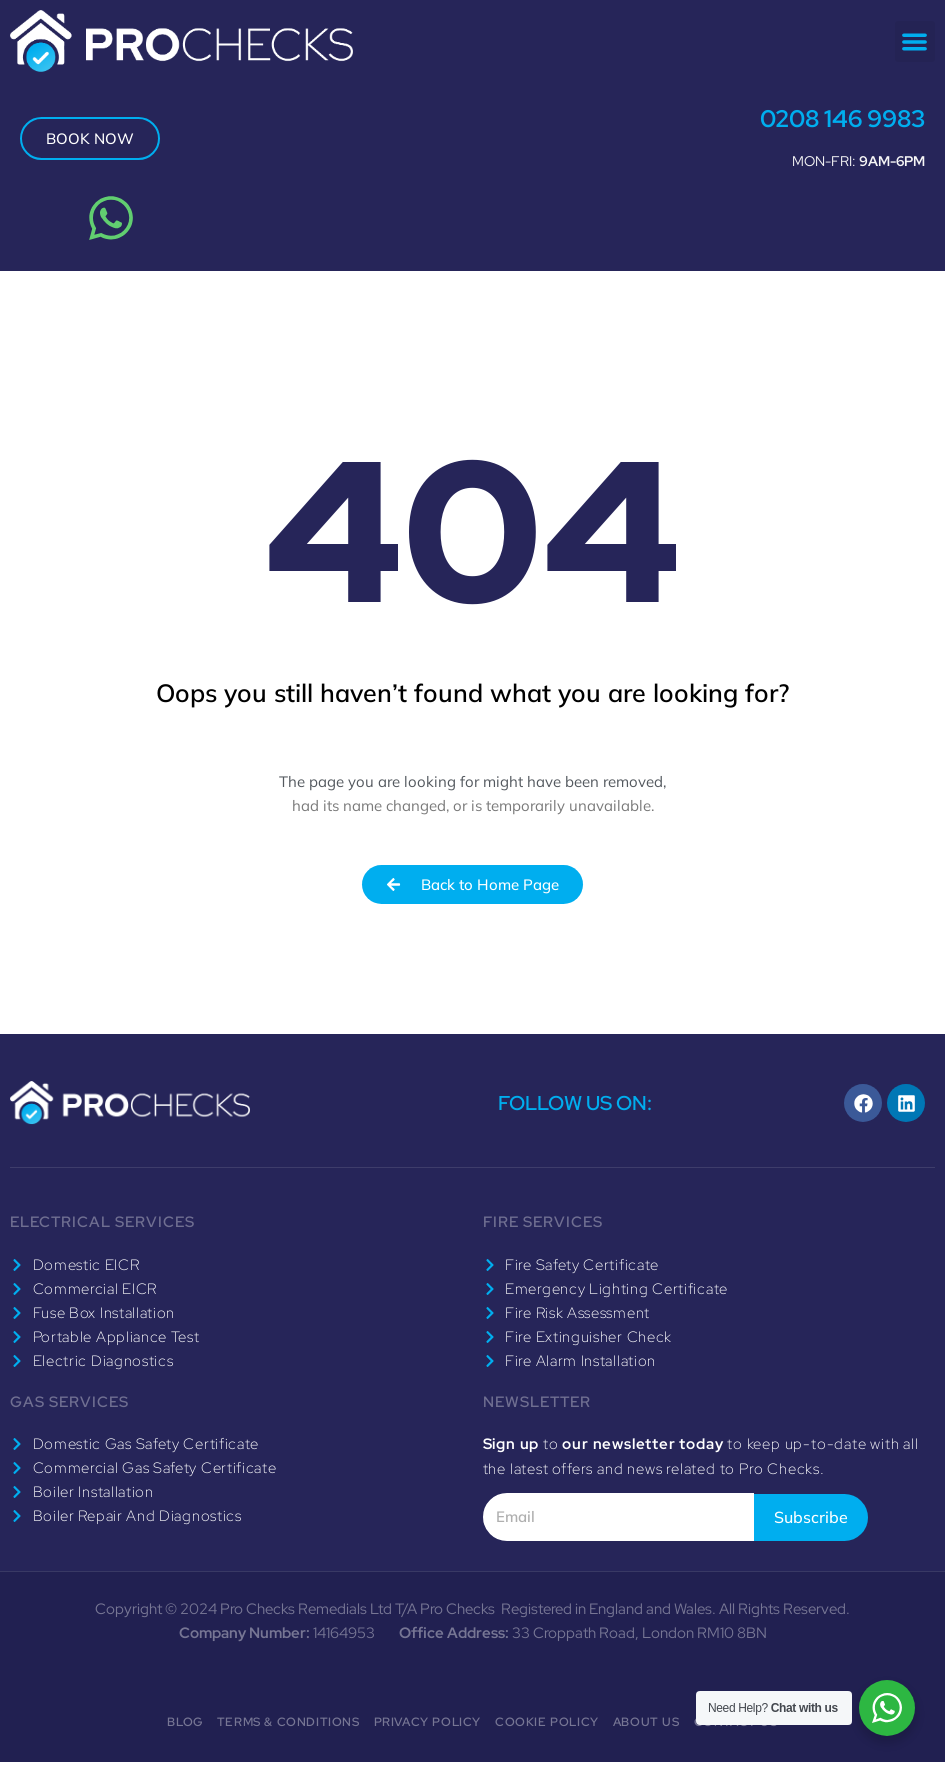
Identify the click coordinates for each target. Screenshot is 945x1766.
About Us (646, 1726)
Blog (184, 1726)
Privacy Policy (427, 1726)
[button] (915, 41)
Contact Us (736, 1726)
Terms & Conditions (288, 1726)
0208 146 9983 (833, 118)
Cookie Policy (547, 1726)
